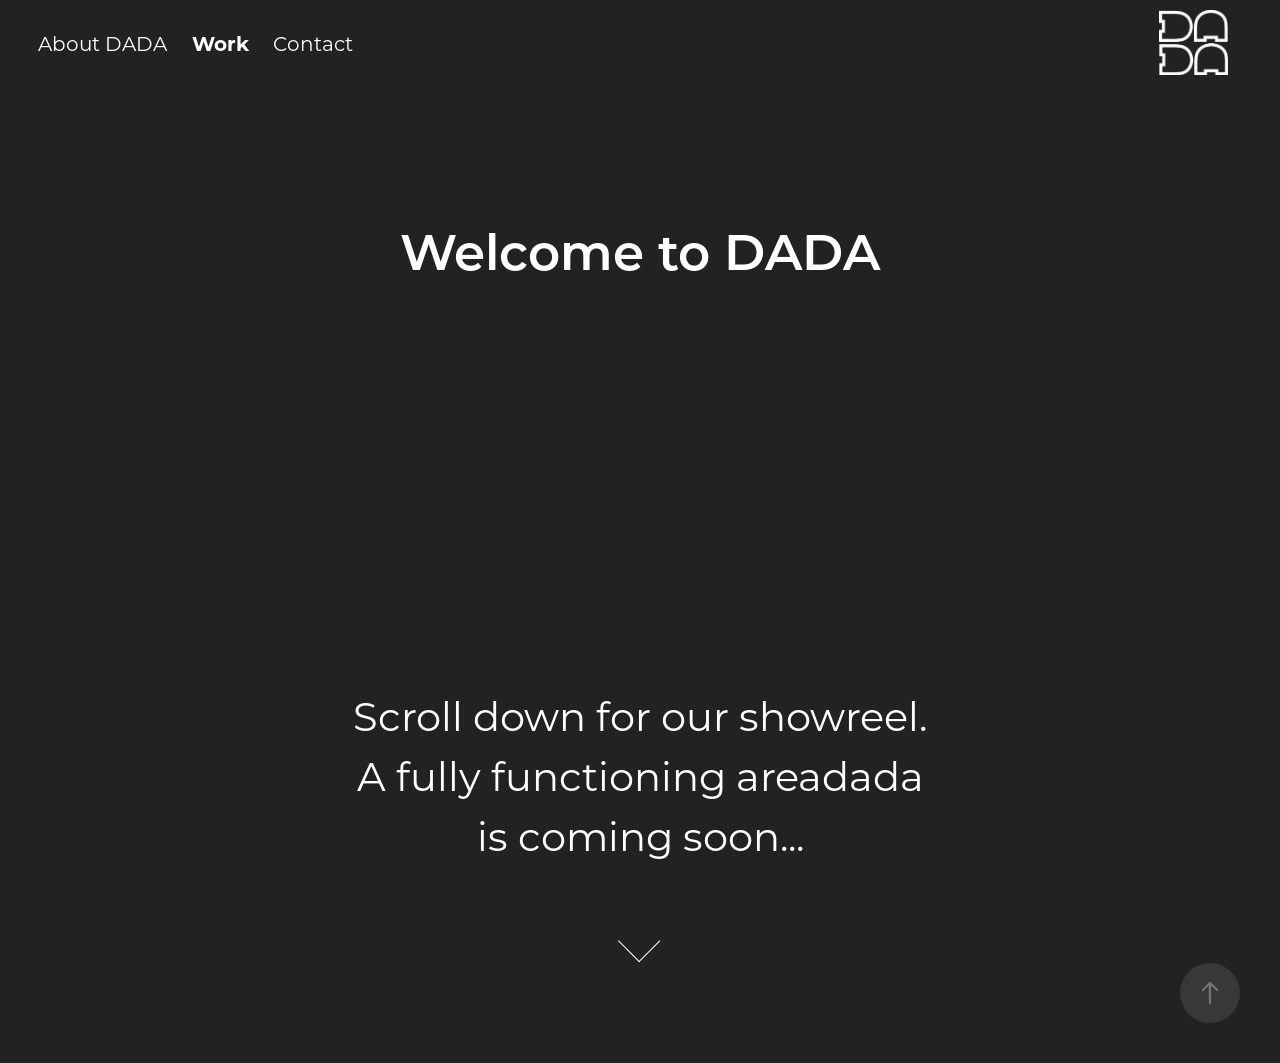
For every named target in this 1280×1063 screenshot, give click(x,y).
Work (220, 42)
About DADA (102, 43)
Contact (313, 43)
